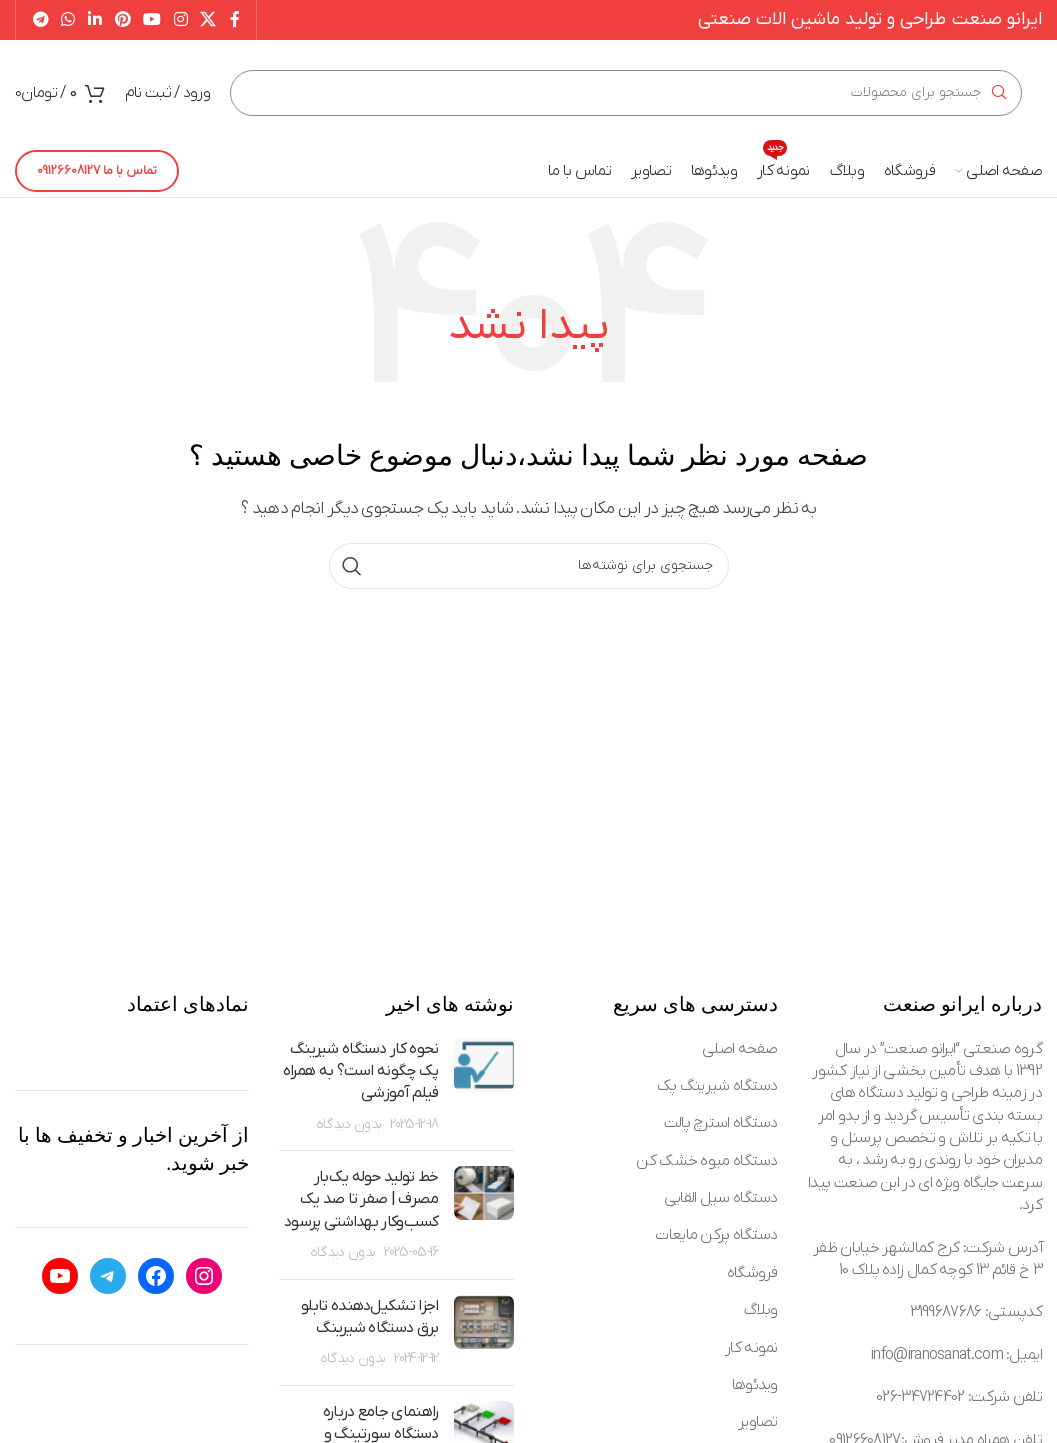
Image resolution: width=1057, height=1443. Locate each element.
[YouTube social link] (152, 20)
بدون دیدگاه (348, 1124)
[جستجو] (626, 93)
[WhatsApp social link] (68, 20)
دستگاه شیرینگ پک (717, 1086)
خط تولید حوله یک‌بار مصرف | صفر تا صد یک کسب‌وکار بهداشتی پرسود (361, 1199)
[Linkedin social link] (94, 20)
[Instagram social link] (180, 20)
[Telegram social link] (40, 20)
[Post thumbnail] (484, 1087)
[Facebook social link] (234, 20)
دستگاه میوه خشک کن (706, 1161)
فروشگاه (752, 1273)
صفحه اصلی (740, 1049)
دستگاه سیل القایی (721, 1198)
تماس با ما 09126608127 (97, 170)
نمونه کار (751, 1348)
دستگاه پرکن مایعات (716, 1235)
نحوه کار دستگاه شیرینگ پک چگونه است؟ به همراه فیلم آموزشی (361, 1071)
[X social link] (208, 20)
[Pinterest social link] (122, 20)
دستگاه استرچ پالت (721, 1123)
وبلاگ (761, 1310)
